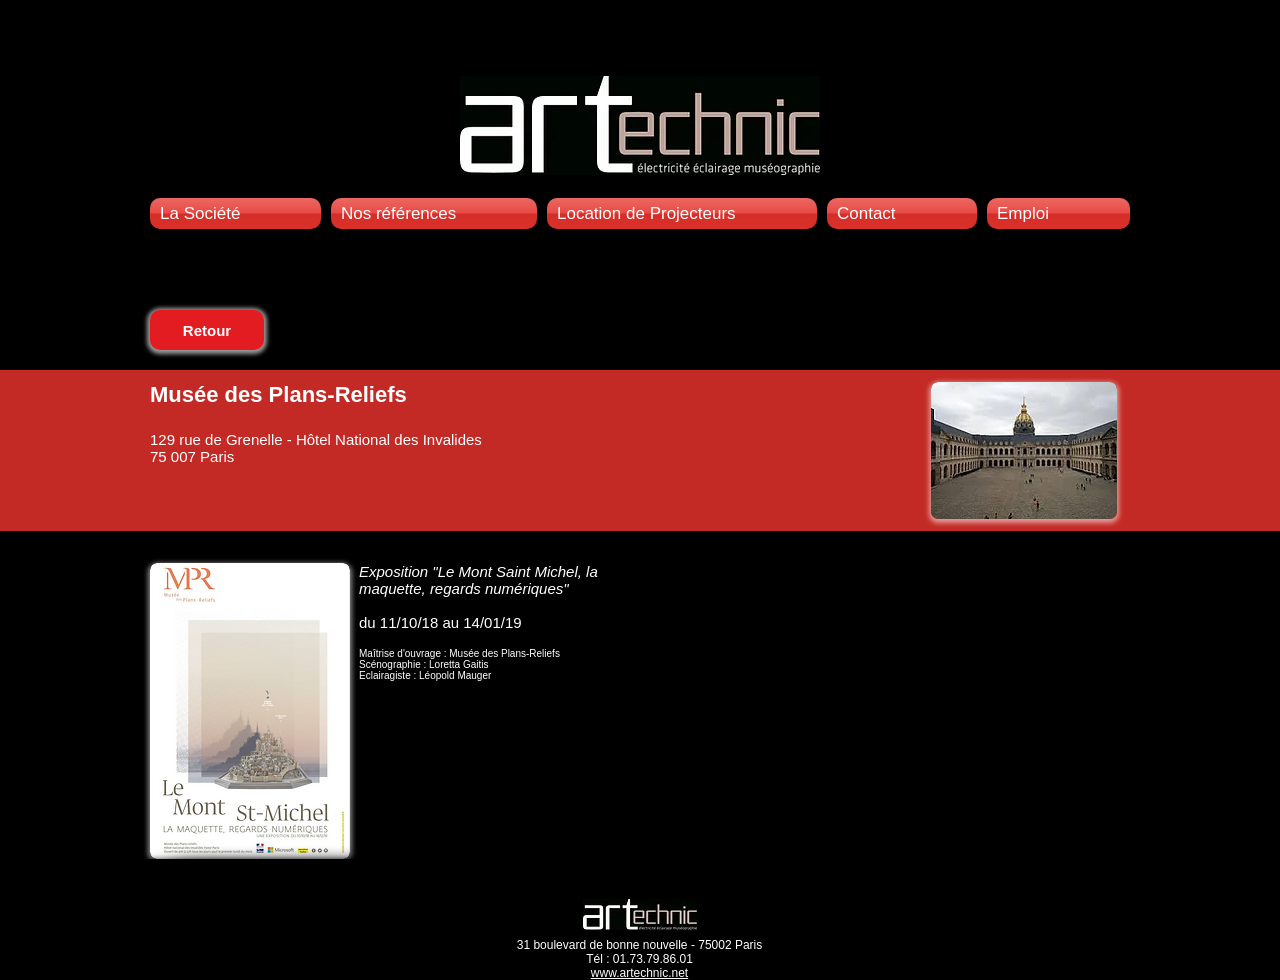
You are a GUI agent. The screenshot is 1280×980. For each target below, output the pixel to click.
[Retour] (207, 330)
